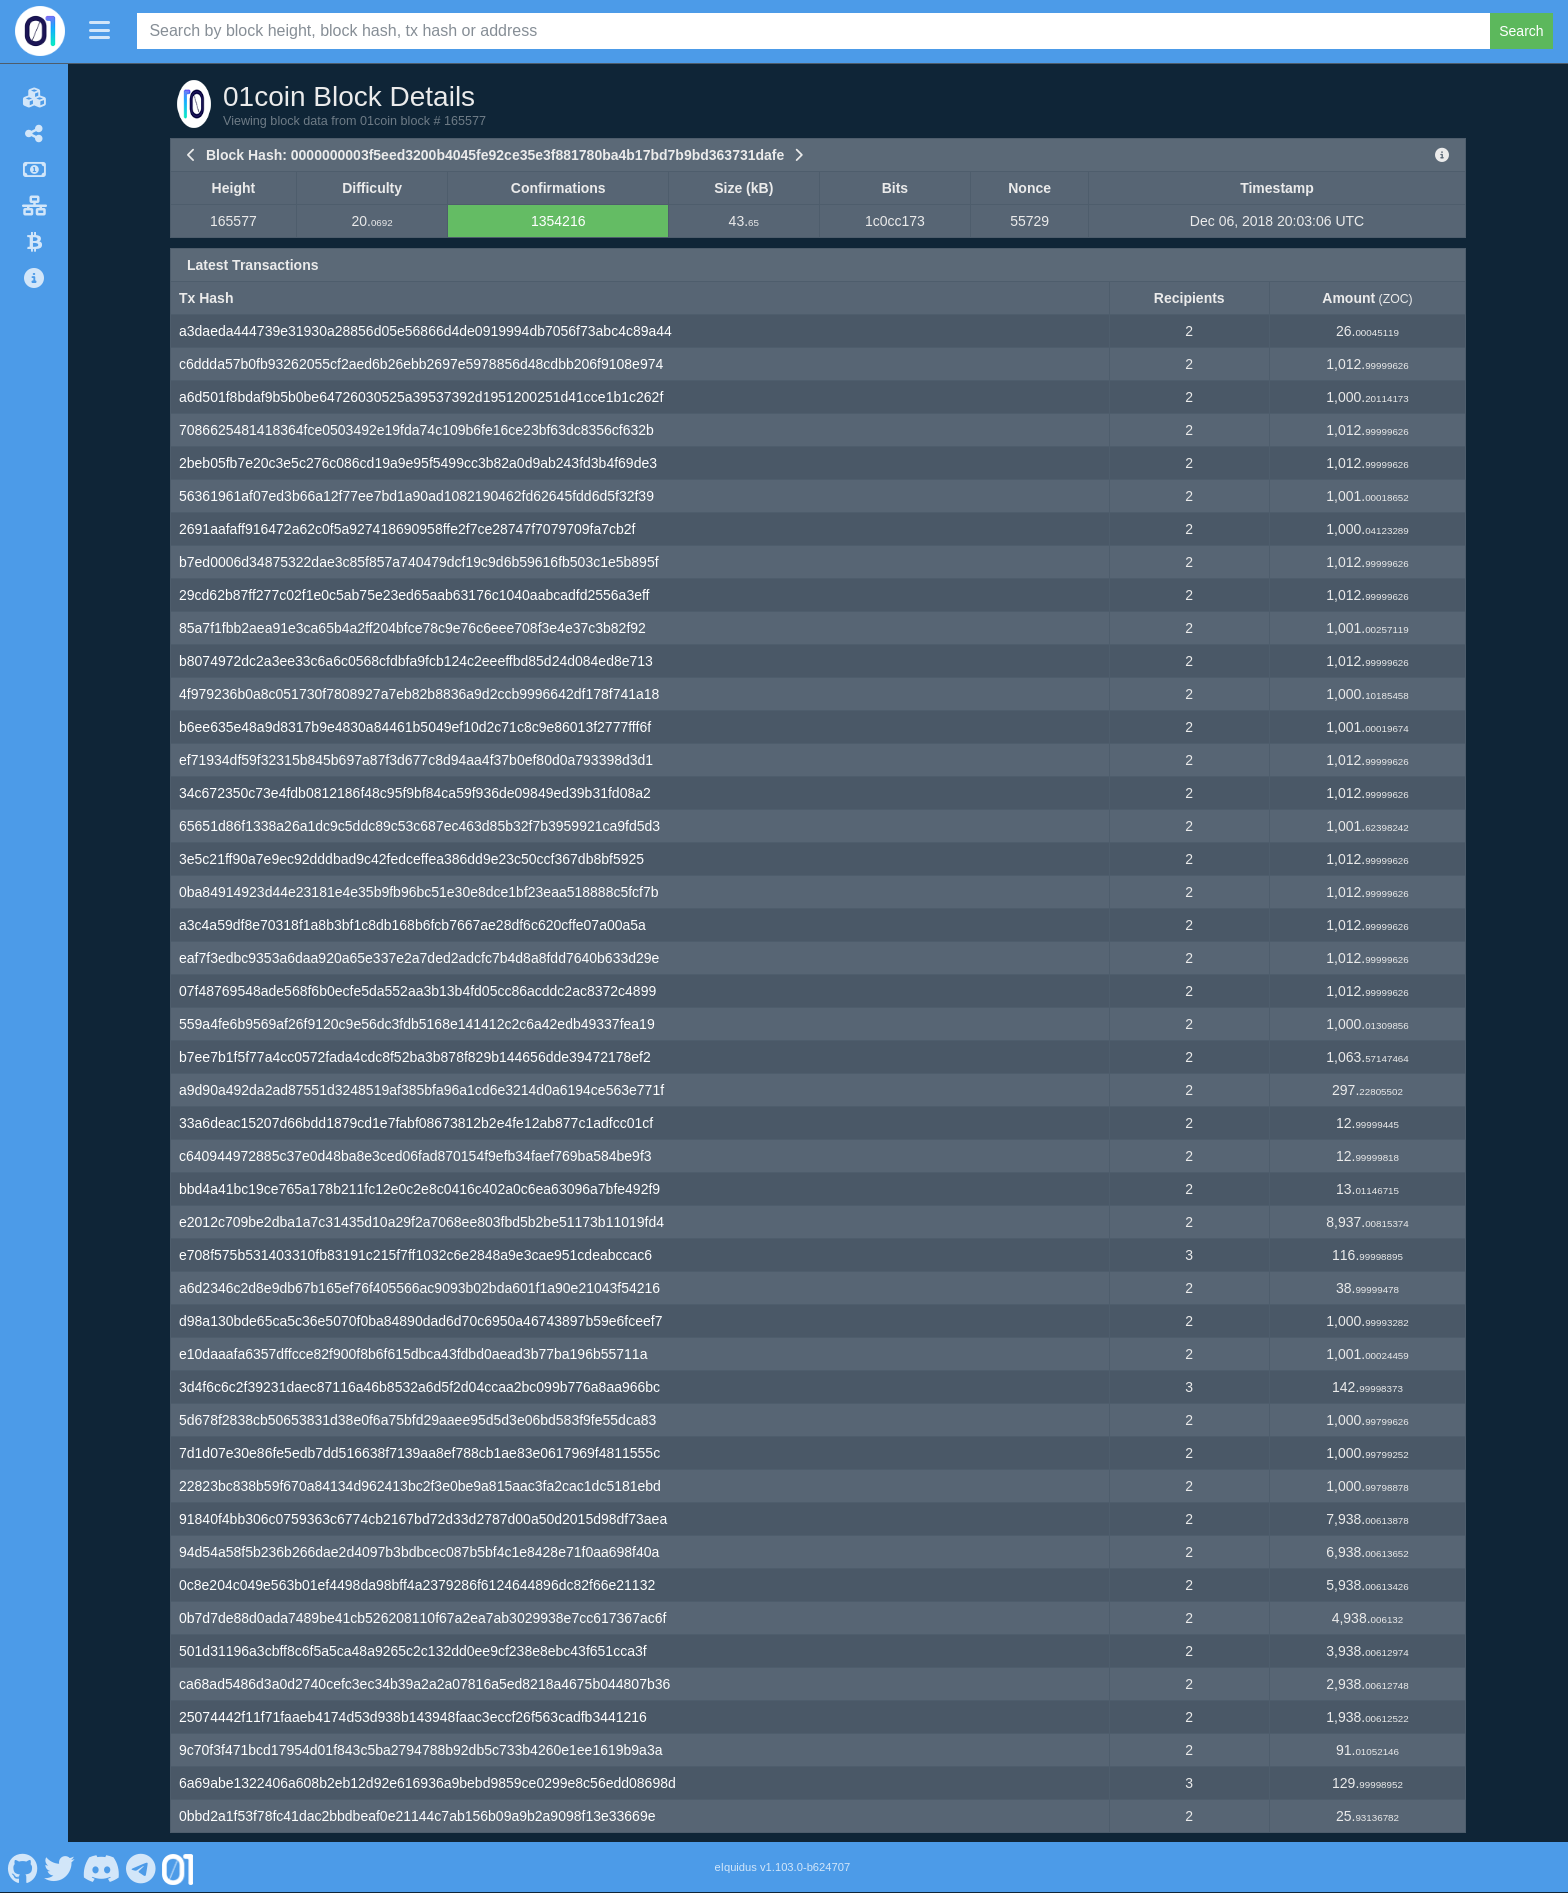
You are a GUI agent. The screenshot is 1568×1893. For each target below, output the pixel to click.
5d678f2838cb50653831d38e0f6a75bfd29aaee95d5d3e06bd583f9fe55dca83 (417, 1420)
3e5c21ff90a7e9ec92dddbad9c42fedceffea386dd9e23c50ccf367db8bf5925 (411, 859)
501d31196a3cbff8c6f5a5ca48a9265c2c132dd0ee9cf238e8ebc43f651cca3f (413, 1651)
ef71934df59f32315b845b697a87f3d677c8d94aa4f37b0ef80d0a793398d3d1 (416, 760)
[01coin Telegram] (141, 1867)
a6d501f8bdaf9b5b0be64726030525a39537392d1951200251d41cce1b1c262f (421, 397)
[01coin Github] (22, 1867)
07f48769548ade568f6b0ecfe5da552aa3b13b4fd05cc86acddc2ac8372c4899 (417, 991)
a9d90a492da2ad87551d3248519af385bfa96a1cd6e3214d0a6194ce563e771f (421, 1090)
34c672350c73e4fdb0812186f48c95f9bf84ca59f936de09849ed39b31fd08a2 (415, 793)
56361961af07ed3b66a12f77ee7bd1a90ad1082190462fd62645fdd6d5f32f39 (416, 496)
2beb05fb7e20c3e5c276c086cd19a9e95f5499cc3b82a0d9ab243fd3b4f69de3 (418, 463)
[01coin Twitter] (60, 1867)
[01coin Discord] (100, 1867)
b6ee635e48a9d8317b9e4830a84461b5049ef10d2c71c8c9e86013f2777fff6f (415, 727)
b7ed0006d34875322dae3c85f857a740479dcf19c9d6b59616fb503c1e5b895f (419, 562)
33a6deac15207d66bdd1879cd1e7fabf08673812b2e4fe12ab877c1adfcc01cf (416, 1123)
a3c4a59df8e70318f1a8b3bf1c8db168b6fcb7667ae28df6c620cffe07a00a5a (412, 925)
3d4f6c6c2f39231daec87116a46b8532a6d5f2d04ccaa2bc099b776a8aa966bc (419, 1387)
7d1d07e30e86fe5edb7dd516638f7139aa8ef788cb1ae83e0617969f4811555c (419, 1453)
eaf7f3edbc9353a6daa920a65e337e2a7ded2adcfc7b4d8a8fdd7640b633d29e (419, 958)
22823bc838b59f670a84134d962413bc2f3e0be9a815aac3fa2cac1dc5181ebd (420, 1486)
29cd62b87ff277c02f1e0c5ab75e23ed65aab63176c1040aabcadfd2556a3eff (414, 595)
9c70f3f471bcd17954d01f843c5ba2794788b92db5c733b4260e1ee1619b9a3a (420, 1750)
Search (1521, 31)
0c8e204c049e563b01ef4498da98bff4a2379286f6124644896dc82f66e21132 (417, 1585)
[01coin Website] (178, 1867)
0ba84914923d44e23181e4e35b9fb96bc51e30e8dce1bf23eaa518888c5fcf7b (419, 892)
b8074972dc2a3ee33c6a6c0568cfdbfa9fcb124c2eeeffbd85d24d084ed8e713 (416, 661)
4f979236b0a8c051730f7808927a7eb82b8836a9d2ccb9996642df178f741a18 (419, 694)
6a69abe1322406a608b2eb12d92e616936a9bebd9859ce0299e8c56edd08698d (427, 1783)
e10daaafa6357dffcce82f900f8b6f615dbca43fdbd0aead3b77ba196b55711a (413, 1354)
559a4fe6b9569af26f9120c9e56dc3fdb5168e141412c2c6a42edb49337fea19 (417, 1024)
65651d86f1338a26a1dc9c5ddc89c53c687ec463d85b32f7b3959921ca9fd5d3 (419, 826)
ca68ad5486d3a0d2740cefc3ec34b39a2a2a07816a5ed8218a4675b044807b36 (424, 1684)
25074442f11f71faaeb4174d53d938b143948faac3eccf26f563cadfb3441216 (413, 1717)
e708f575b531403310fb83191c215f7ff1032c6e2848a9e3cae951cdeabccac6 (415, 1255)
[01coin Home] (40, 31)
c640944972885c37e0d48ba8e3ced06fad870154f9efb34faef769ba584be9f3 (415, 1156)
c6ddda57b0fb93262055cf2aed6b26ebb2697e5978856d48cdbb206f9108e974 (421, 364)
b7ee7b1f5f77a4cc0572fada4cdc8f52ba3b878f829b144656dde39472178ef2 (415, 1057)
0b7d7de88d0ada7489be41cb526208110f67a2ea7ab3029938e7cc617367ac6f (422, 1618)
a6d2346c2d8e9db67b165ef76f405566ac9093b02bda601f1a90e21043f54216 (419, 1288)
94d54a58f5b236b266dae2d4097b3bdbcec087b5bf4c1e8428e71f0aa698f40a (419, 1552)
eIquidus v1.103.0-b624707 (783, 1867)
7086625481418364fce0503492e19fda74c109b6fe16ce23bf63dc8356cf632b (416, 430)
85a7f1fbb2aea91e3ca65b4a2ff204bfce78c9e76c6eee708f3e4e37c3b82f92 (412, 628)
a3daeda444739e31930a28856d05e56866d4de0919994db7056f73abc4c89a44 (425, 331)
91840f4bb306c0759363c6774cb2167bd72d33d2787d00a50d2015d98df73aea (423, 1519)
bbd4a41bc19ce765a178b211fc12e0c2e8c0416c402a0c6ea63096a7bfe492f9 (419, 1189)
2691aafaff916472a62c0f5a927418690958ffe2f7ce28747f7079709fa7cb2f (407, 529)
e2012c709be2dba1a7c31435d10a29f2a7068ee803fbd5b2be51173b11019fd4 (421, 1222)
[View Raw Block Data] (1442, 155)
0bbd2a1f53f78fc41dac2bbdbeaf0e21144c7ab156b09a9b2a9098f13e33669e (417, 1816)
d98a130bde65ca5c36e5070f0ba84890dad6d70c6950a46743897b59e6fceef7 (420, 1321)
